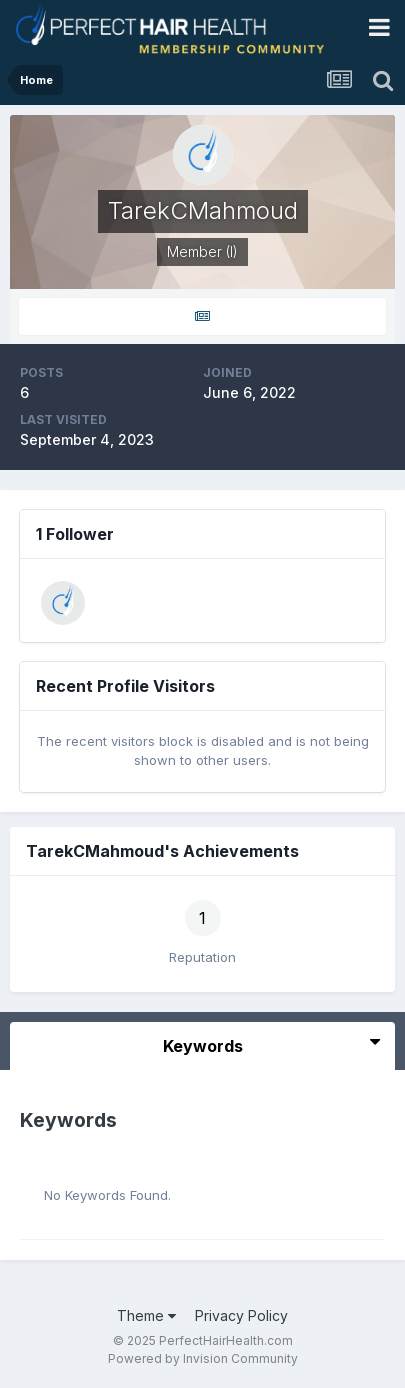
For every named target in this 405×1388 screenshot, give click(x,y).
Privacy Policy (241, 1315)
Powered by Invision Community (203, 1358)
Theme (146, 1315)
